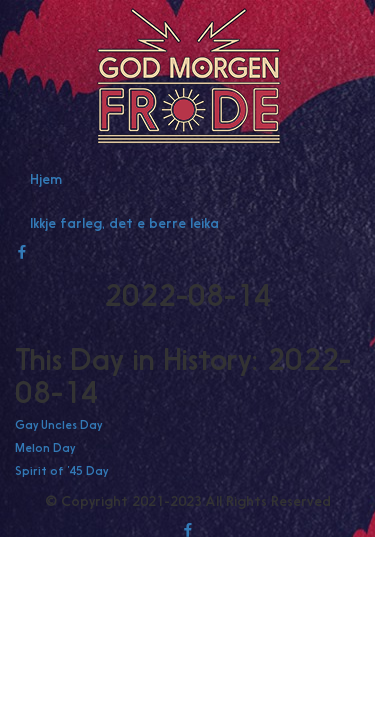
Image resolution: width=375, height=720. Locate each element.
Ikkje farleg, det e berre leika (124, 223)
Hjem (46, 179)
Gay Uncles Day (58, 425)
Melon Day (45, 448)
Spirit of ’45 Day (61, 471)
